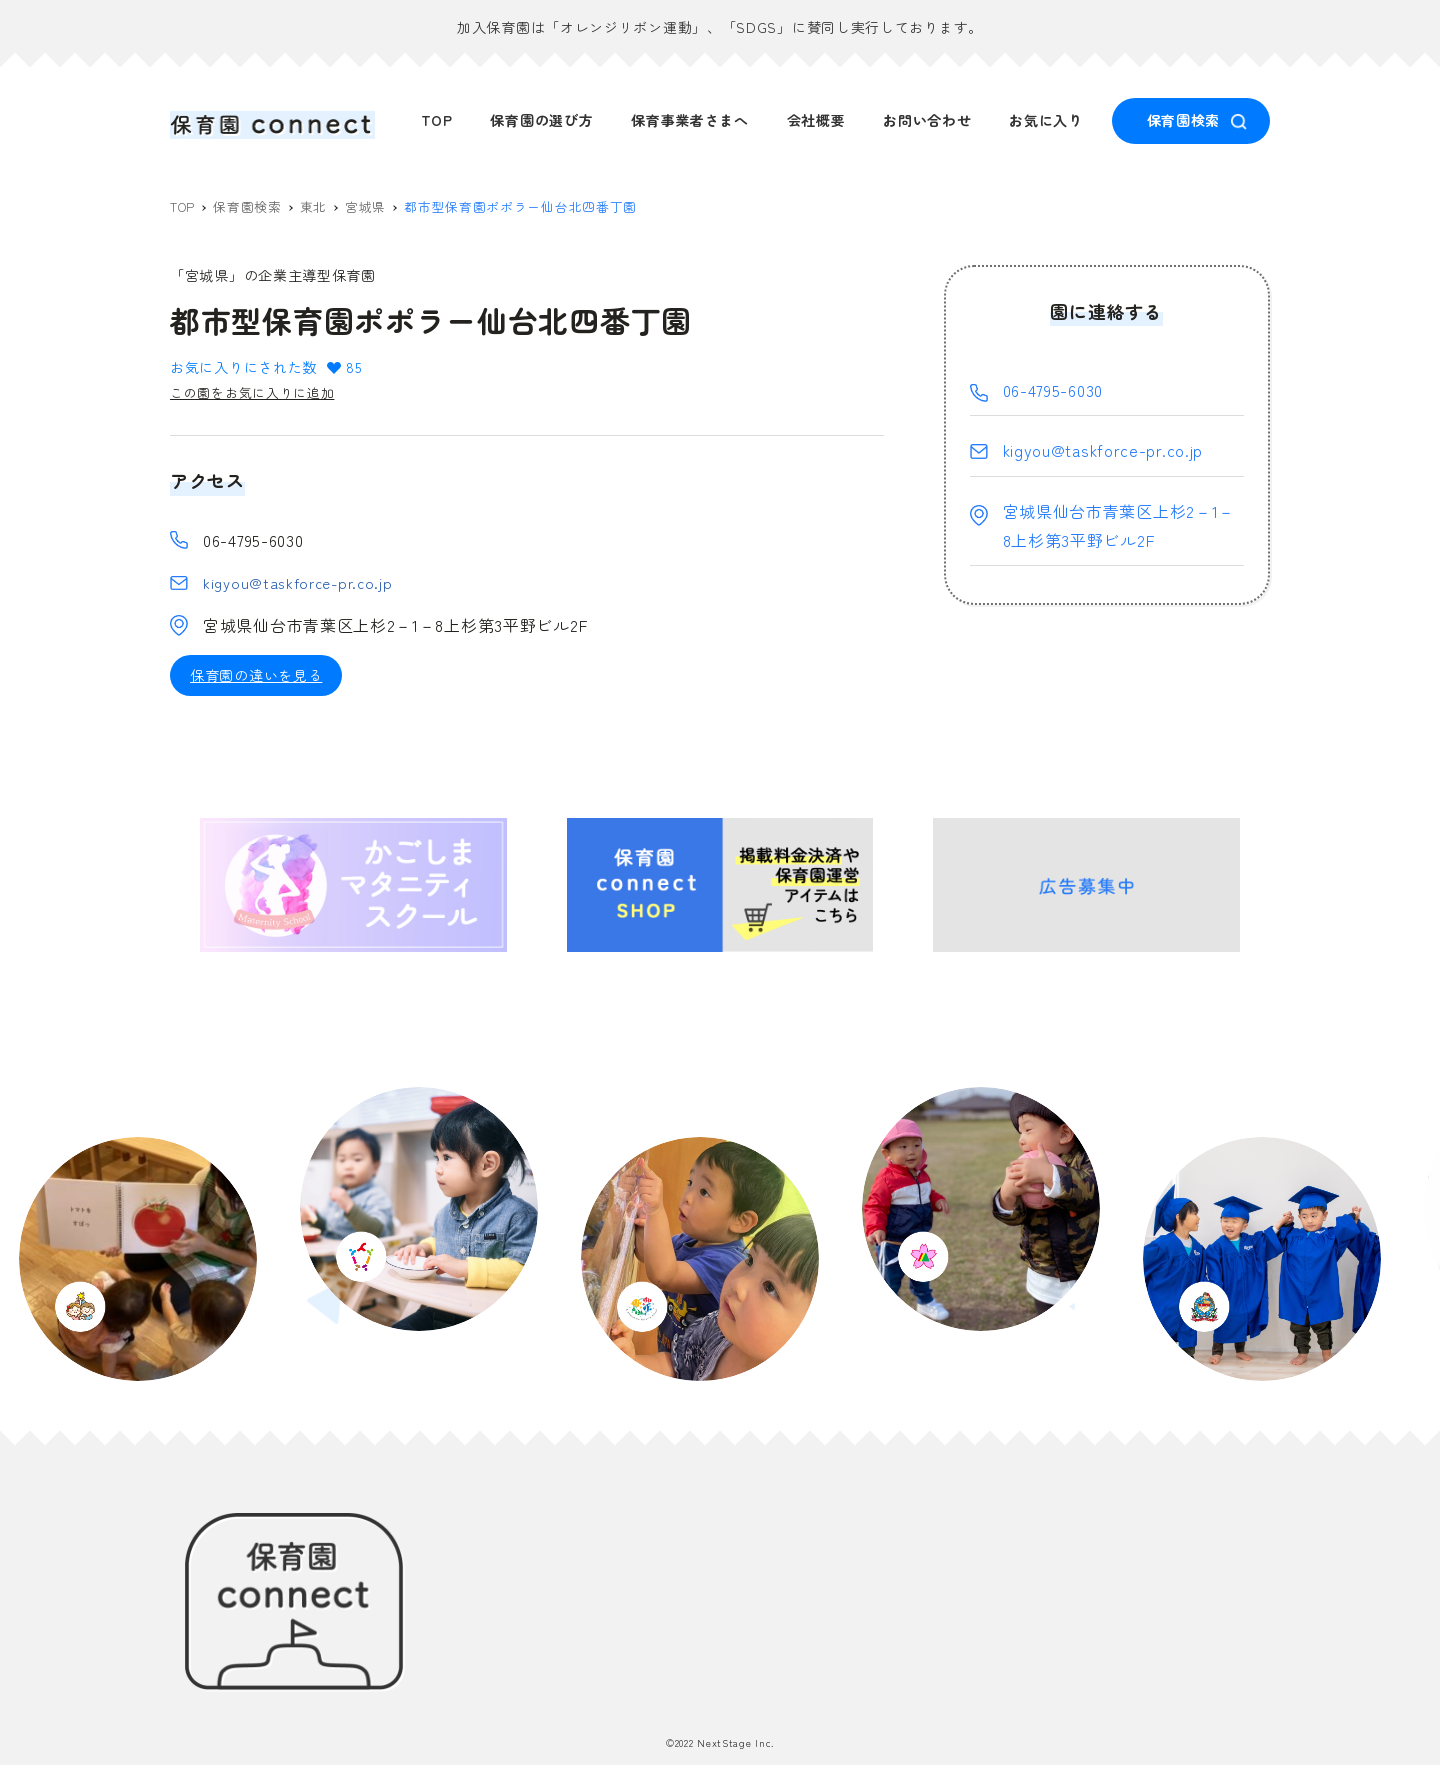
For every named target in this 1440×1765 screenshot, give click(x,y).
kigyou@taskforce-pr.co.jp (303, 586)
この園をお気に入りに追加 (258, 395)
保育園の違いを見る (256, 680)
